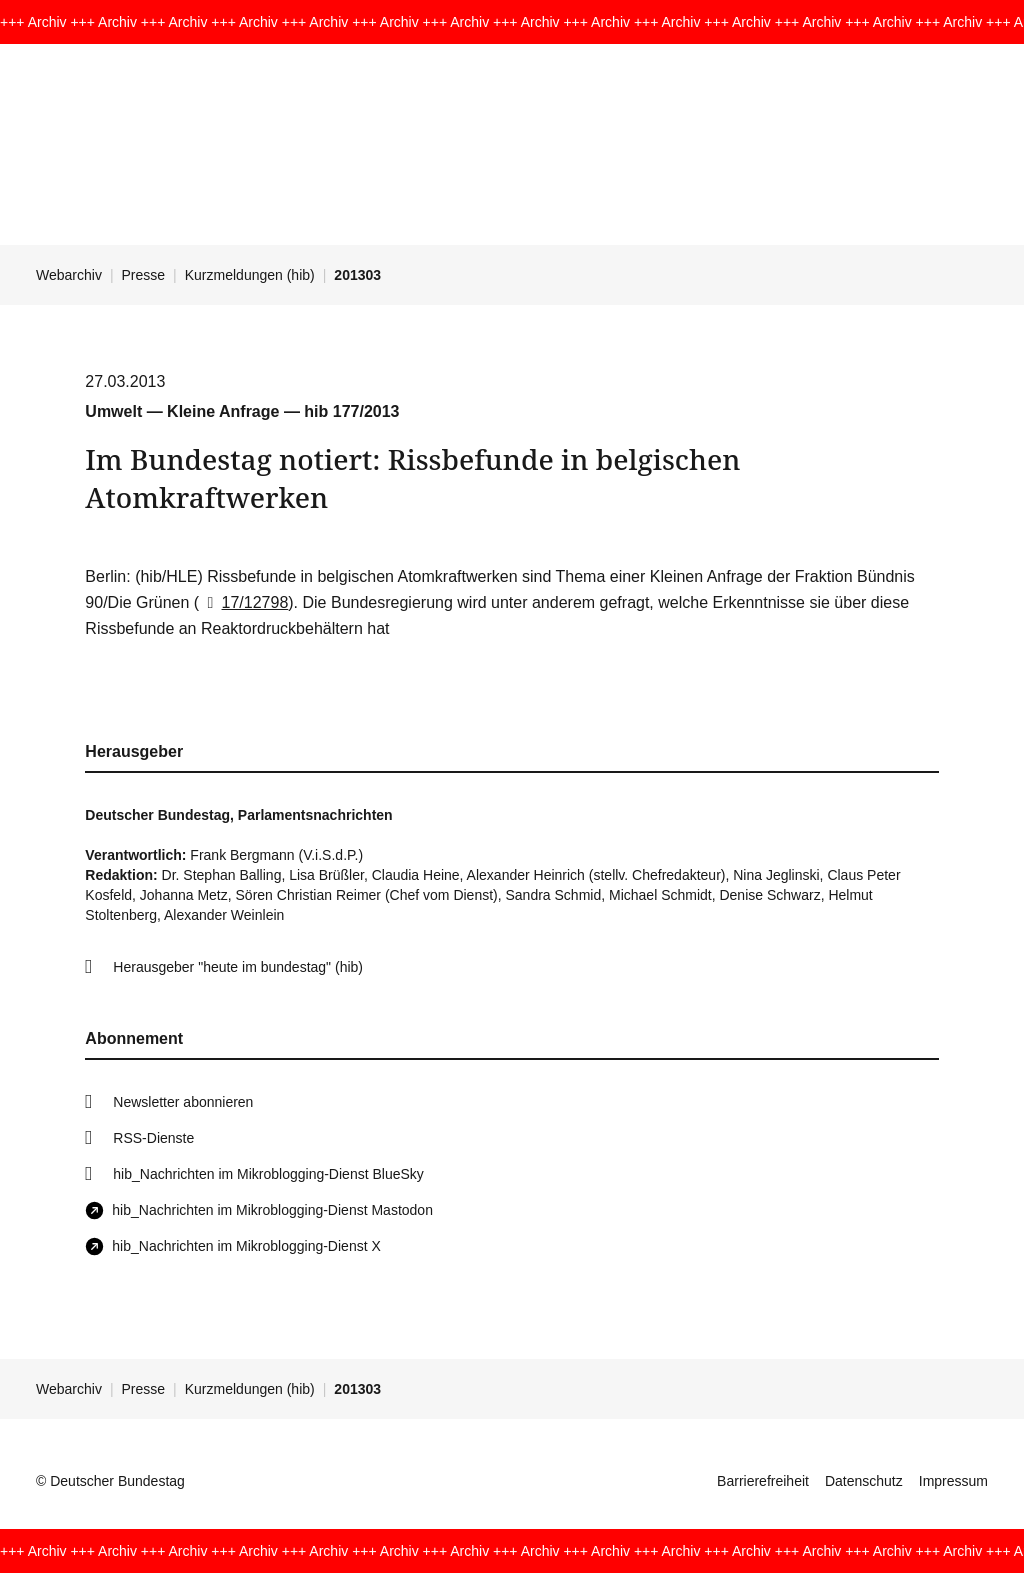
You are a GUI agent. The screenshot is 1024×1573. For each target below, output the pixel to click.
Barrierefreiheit (763, 1481)
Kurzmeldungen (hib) (250, 275)
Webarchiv (69, 275)
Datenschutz (864, 1481)
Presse (144, 275)
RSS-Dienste (153, 1138)
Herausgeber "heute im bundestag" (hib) (238, 967)
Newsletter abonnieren (183, 1102)
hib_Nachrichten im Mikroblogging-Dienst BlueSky (268, 1174)
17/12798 (243, 602)
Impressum (953, 1481)
